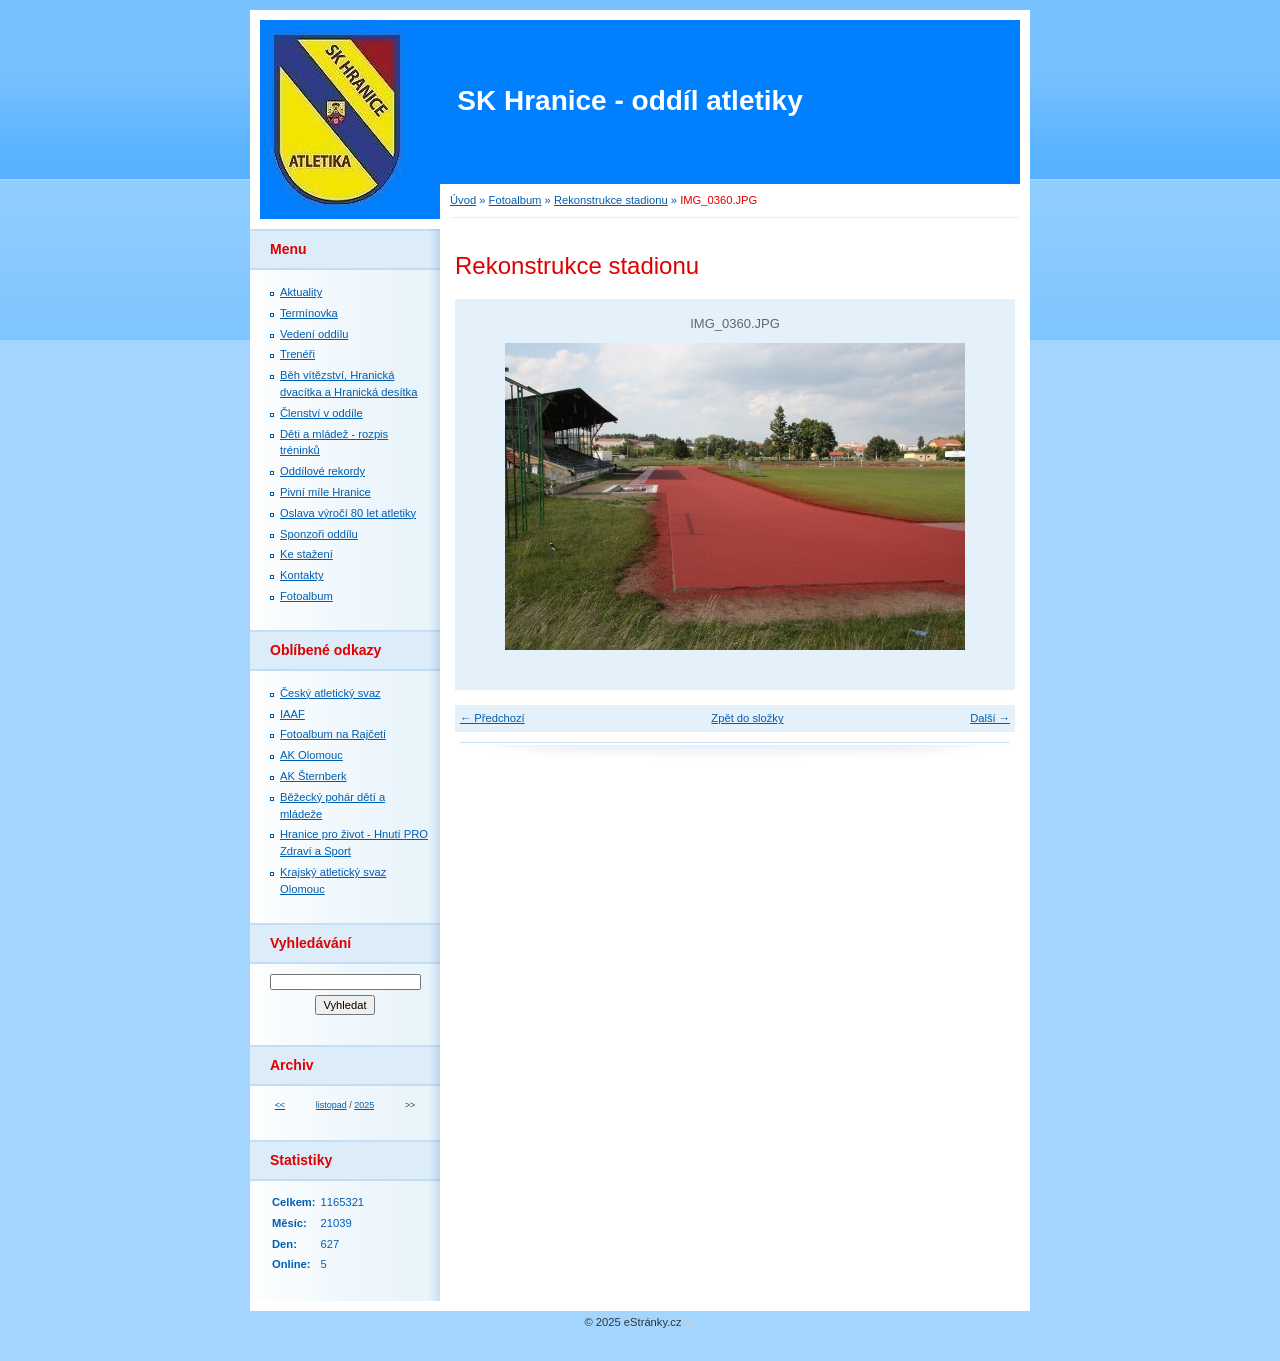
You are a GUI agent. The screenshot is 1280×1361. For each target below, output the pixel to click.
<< (280, 1105)
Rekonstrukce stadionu (611, 200)
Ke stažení (306, 554)
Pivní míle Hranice (325, 492)
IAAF (292, 714)
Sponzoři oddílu (319, 534)
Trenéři (297, 354)
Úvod (463, 200)
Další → (990, 718)
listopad (331, 1105)
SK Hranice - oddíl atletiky (629, 100)
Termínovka (309, 313)
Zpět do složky (747, 718)
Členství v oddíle (321, 413)
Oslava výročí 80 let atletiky (348, 513)
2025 (364, 1105)
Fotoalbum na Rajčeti (333, 734)
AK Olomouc (311, 755)
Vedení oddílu (314, 334)
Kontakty (302, 575)
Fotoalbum (515, 200)
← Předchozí (492, 718)
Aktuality (301, 292)
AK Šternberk (313, 776)
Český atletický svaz (330, 693)
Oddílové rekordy (322, 471)
